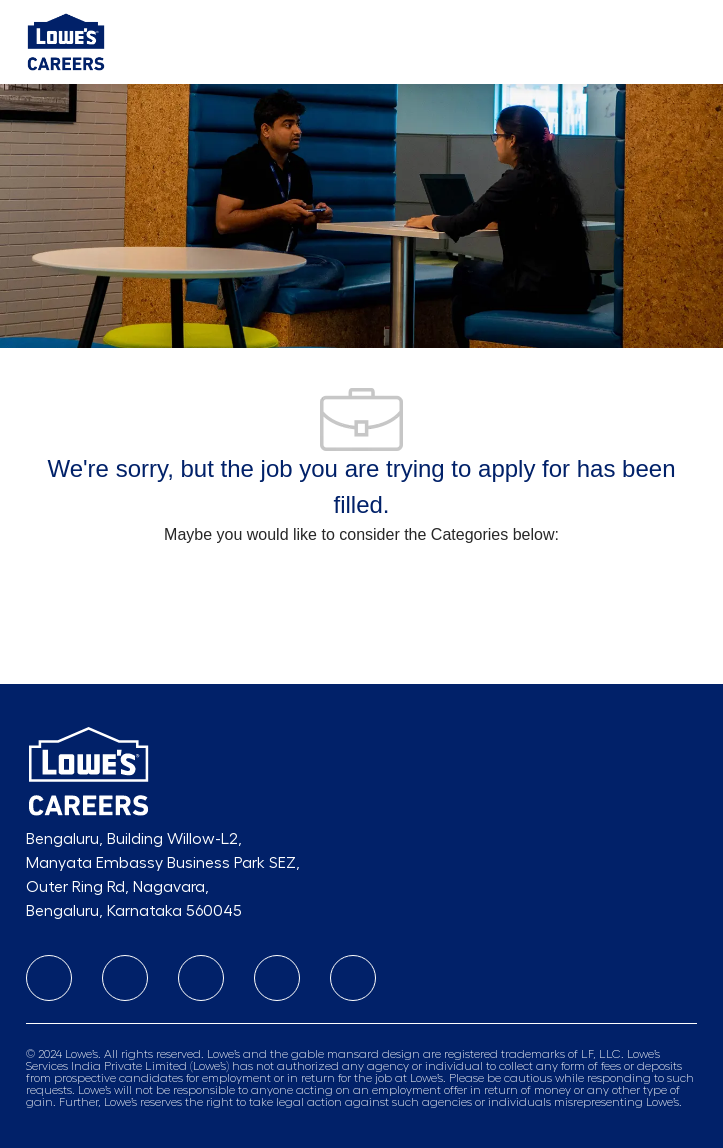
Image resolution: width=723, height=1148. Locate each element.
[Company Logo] (66, 41)
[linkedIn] (49, 978)
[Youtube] (277, 978)
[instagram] (125, 978)
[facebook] (201, 978)
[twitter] (353, 978)
